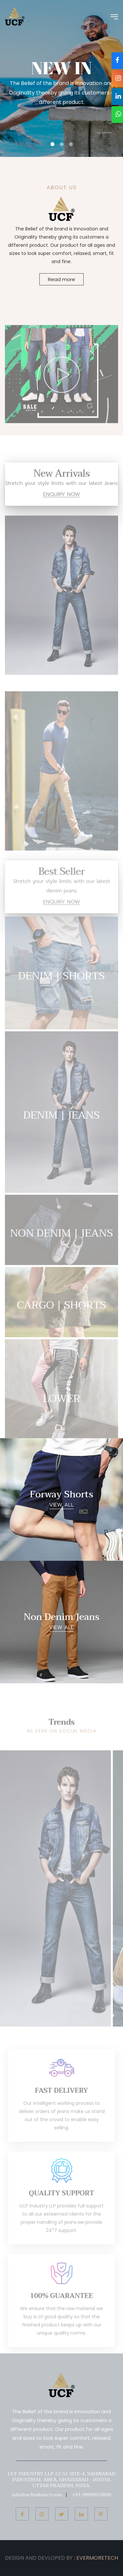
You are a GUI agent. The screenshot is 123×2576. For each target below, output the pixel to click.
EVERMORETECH (97, 2558)
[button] (52, 144)
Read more (61, 280)
